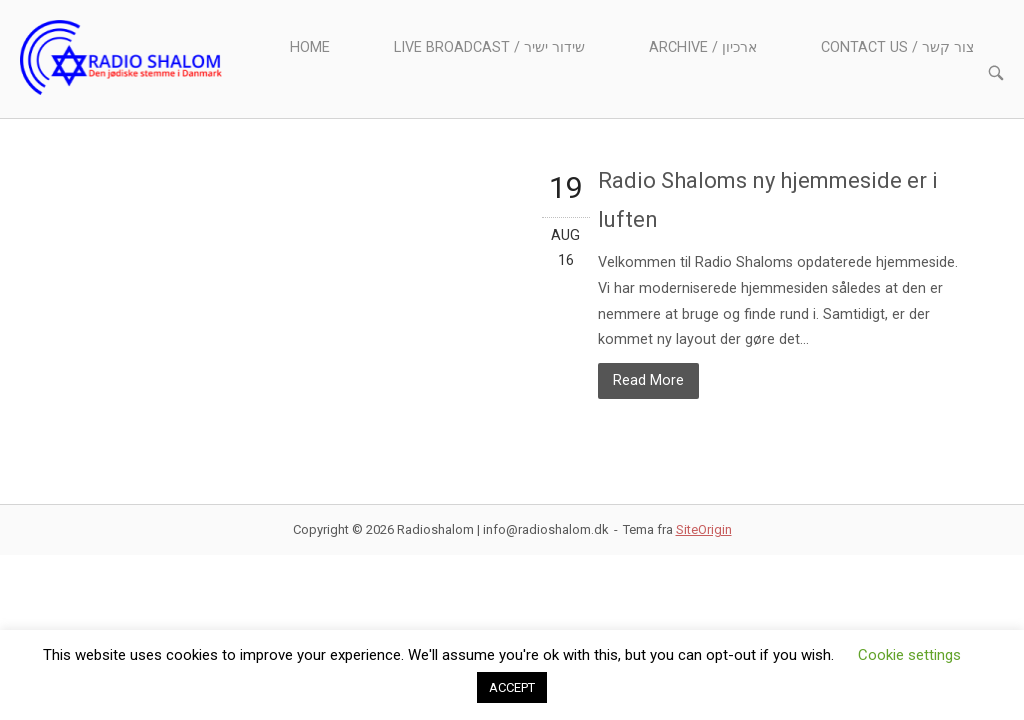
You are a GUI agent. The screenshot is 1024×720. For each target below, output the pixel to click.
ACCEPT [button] (512, 687)
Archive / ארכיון (703, 47)
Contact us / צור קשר (897, 47)
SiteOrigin (704, 529)
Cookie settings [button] (909, 655)
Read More (648, 380)
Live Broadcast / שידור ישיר (489, 47)
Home (310, 47)
